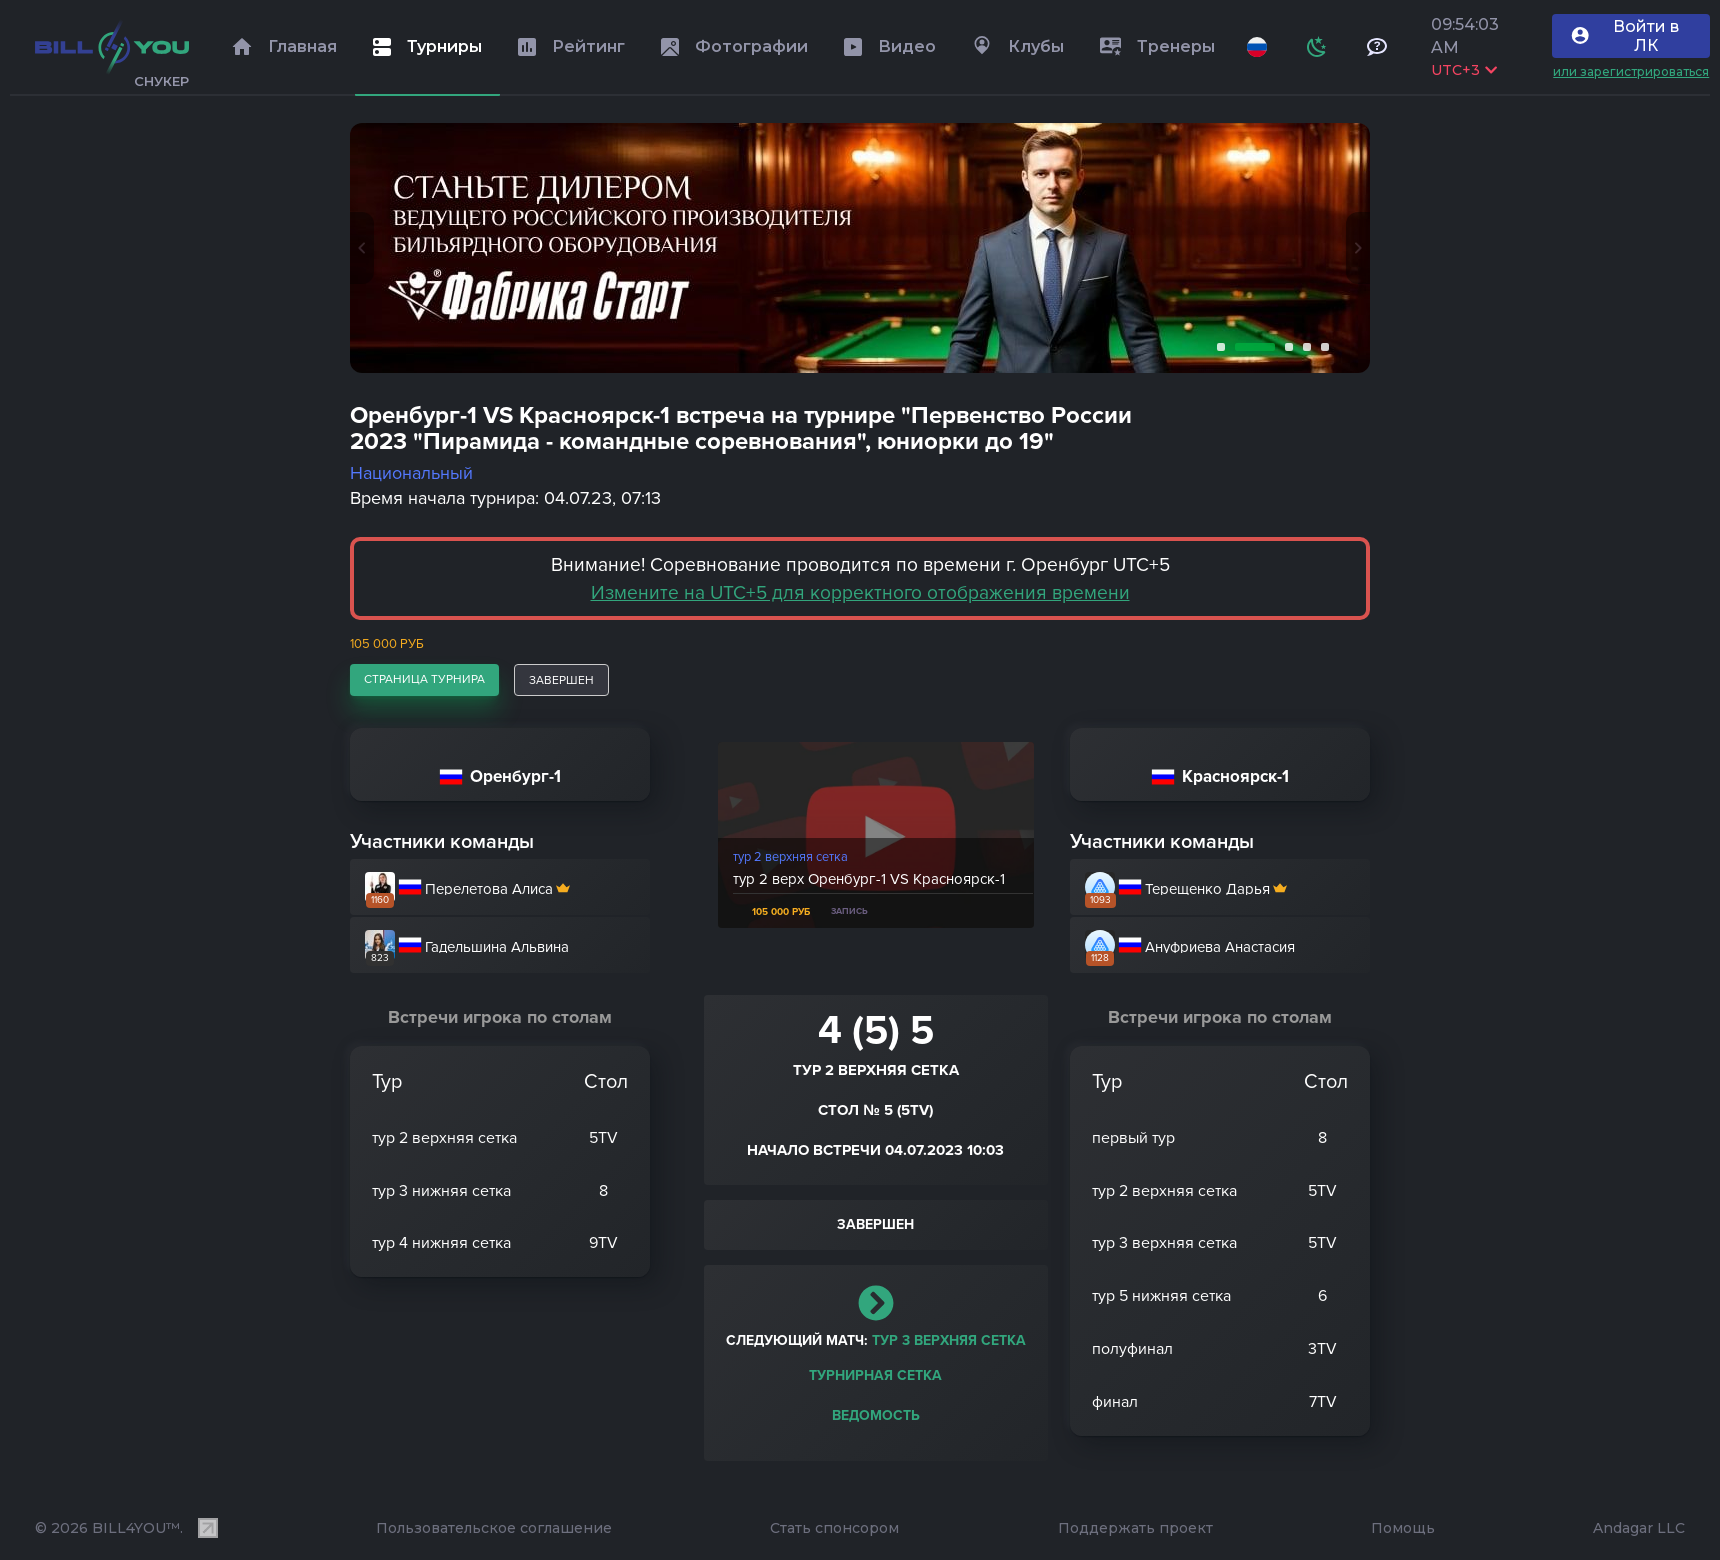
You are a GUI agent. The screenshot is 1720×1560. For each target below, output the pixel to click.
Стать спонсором (834, 1528)
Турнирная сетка (875, 1375)
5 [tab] (1321, 347)
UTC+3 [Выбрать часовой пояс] (1464, 70)
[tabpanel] (860, 248)
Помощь (1403, 1528)
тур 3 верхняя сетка (949, 1340)
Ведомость (876, 1415)
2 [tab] (1251, 347)
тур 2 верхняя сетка (790, 857)
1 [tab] (1217, 347)
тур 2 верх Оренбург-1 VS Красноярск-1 (869, 879)
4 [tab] (1303, 347)
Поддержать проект (1135, 1528)
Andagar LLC (1639, 1528)
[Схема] (1317, 47)
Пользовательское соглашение (494, 1528)
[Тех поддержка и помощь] (1377, 47)
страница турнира (424, 679)
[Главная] (112, 47)
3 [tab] (1285, 347)
